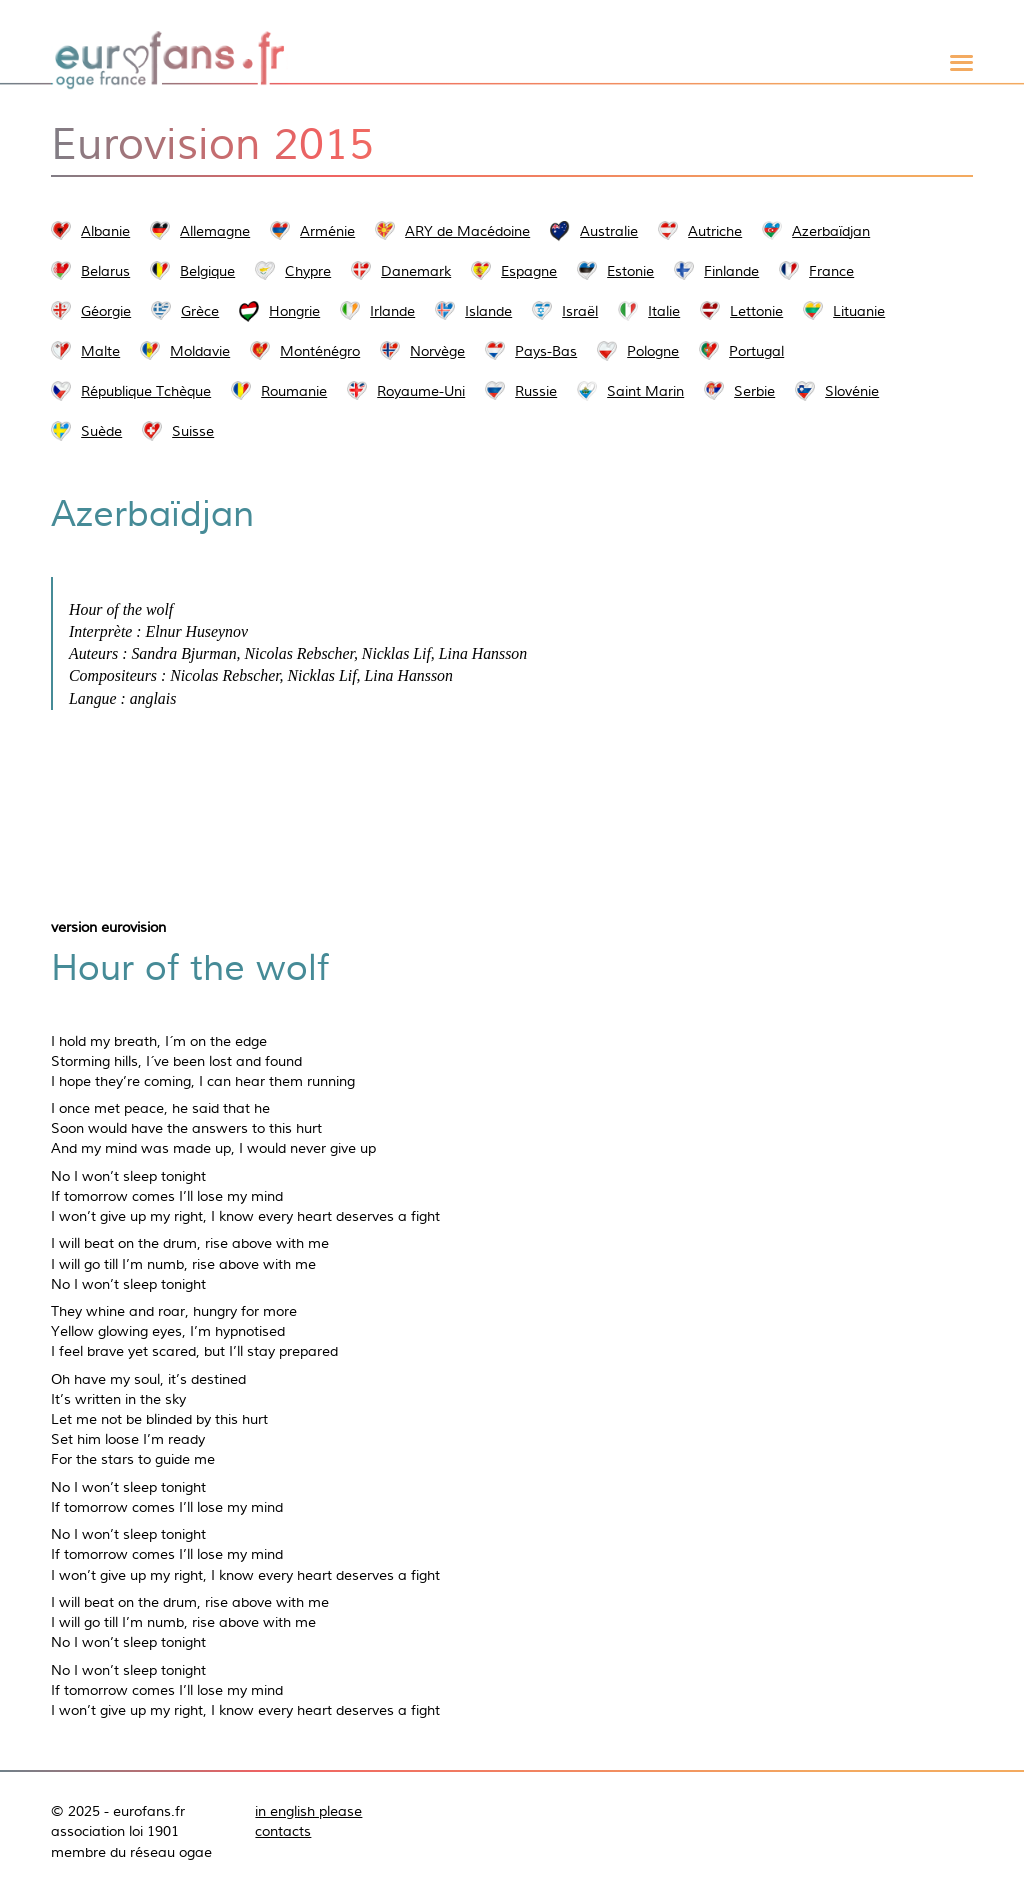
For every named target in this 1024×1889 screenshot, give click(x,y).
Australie (609, 231)
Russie (536, 391)
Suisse (193, 431)
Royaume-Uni (421, 391)
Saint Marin (645, 391)
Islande (488, 311)
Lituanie (859, 311)
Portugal (756, 351)
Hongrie (294, 311)
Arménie (327, 231)
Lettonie (756, 311)
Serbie (754, 391)
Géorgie (106, 311)
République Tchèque (146, 391)
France (831, 271)
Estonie (630, 271)
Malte (100, 351)
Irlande (392, 311)
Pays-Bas (546, 351)
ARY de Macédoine (467, 231)
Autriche (715, 231)
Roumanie (294, 391)
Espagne (529, 271)
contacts (283, 1831)
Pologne (653, 351)
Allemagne (215, 231)
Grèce (200, 311)
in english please (308, 1811)
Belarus (105, 271)
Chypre (308, 271)
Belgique (207, 271)
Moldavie (200, 351)
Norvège (437, 351)
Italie (664, 311)
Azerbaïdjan (831, 231)
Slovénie (852, 391)
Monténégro (320, 351)
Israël (580, 311)
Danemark (416, 271)
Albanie (105, 231)
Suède (101, 431)
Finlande (731, 271)
